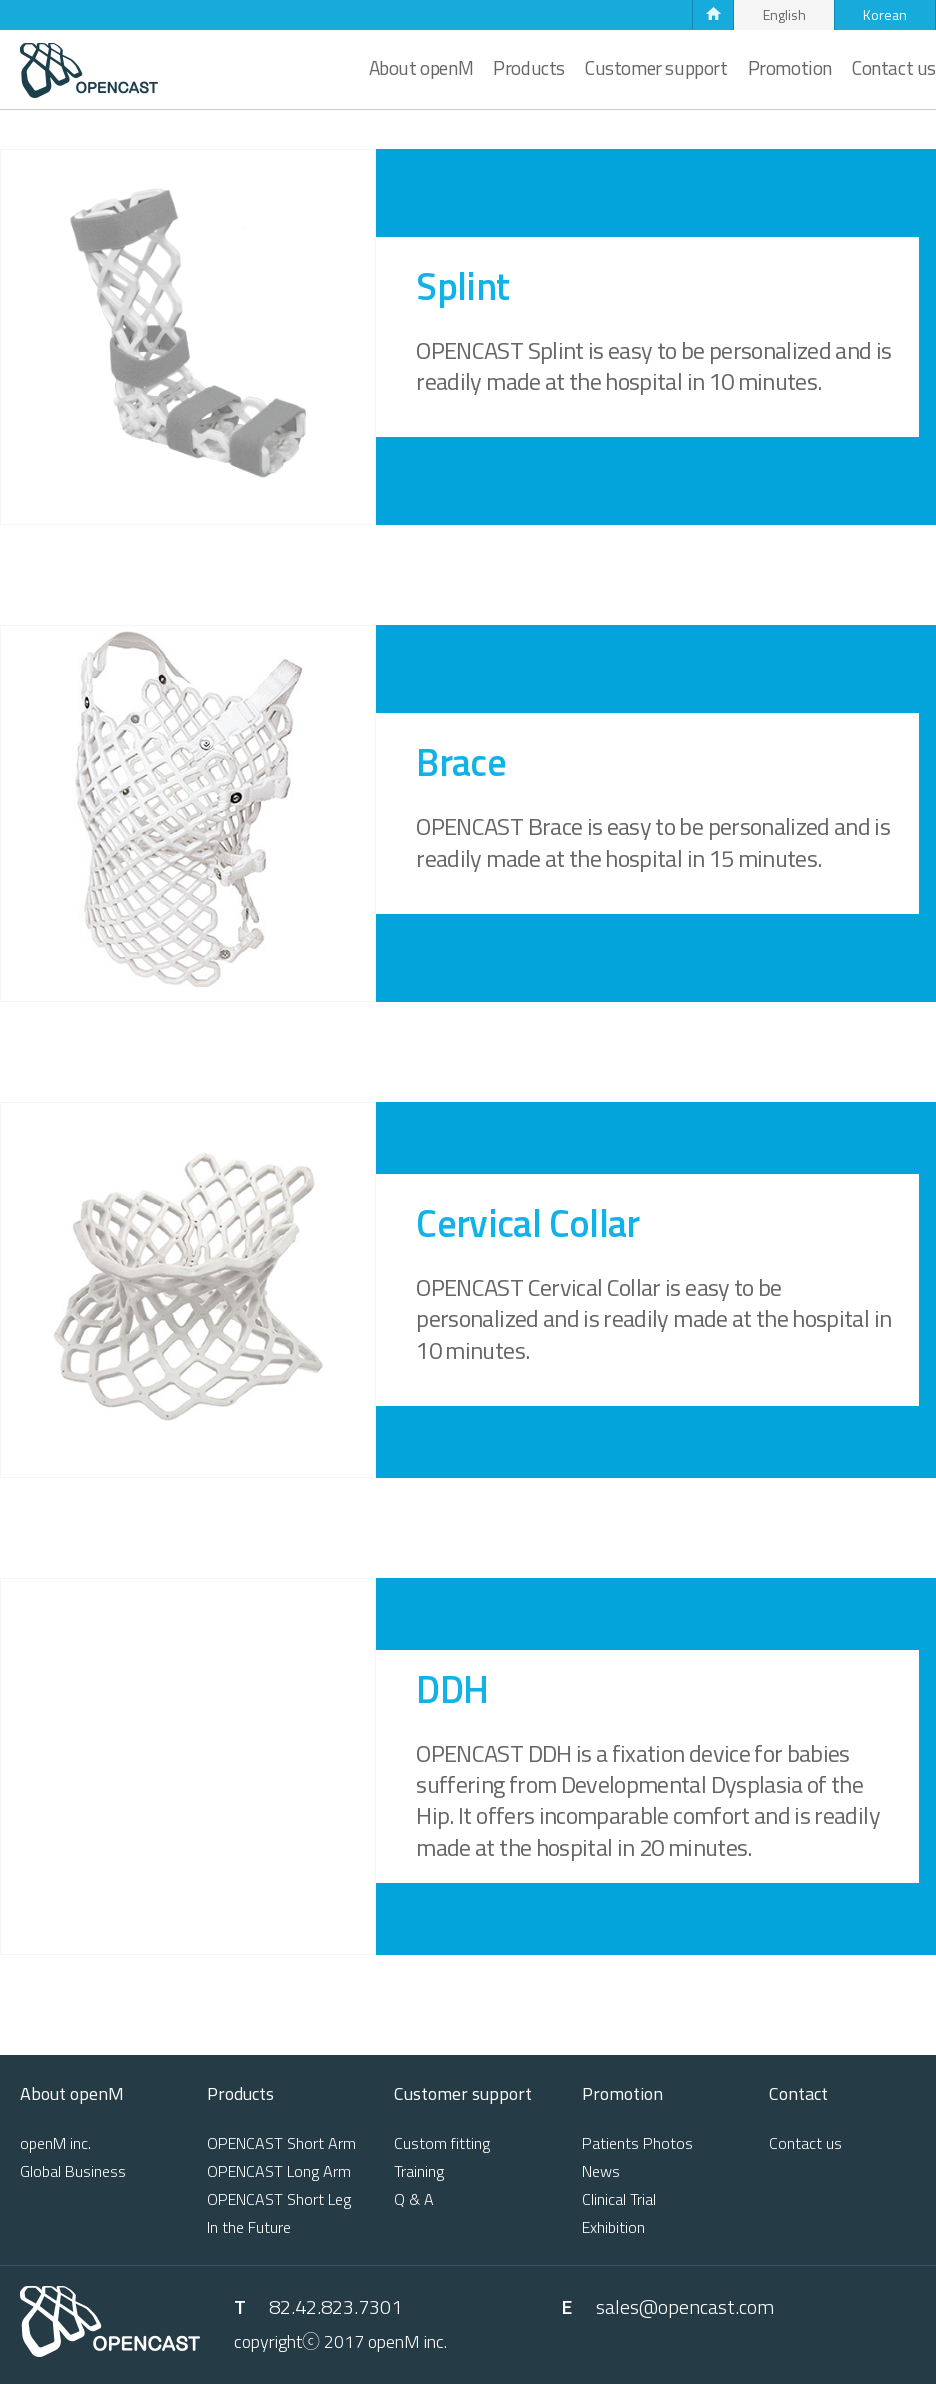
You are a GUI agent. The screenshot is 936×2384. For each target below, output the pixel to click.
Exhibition (613, 2227)
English (784, 14)
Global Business (73, 2171)
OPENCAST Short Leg (279, 2199)
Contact (798, 2096)
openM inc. (55, 2143)
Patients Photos (637, 2143)
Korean (885, 14)
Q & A (414, 2199)
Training (419, 2171)
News (601, 2171)
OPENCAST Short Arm (281, 2143)
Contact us (894, 68)
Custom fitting (442, 2143)
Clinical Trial (619, 2199)
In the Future (249, 2227)
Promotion (790, 68)
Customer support (656, 68)
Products (529, 68)
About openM (421, 68)
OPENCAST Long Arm (279, 2171)
